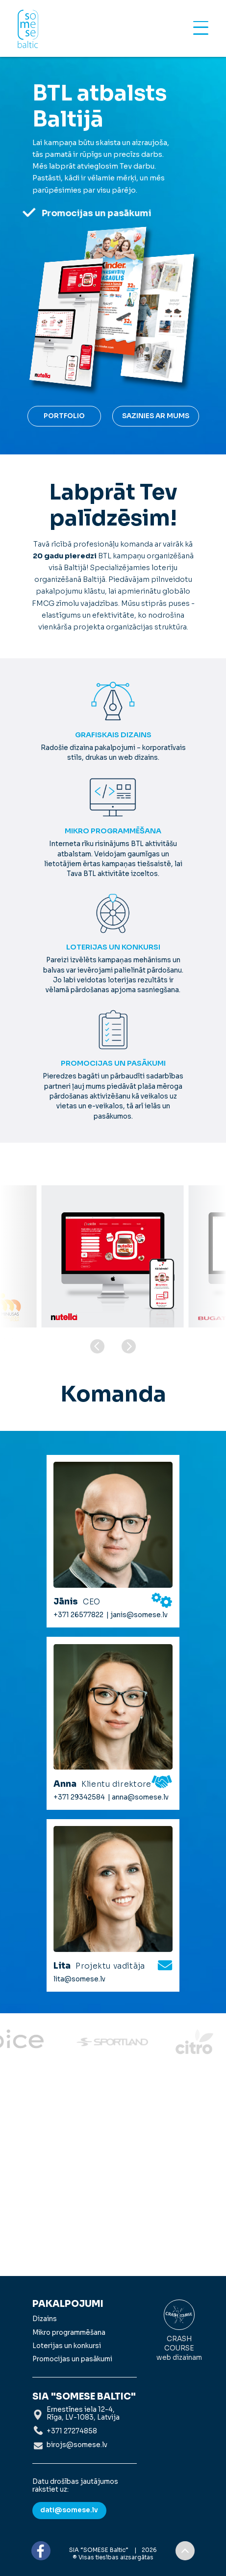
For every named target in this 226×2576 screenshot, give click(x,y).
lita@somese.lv (79, 1979)
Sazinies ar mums (155, 416)
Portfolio (64, 416)
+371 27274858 (72, 2431)
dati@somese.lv (69, 2510)
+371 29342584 (79, 1797)
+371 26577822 (78, 1615)
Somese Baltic (28, 28)
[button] (129, 1346)
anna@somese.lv (140, 1797)
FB (40, 2550)
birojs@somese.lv (77, 2445)
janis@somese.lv (139, 1615)
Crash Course (179, 2331)
